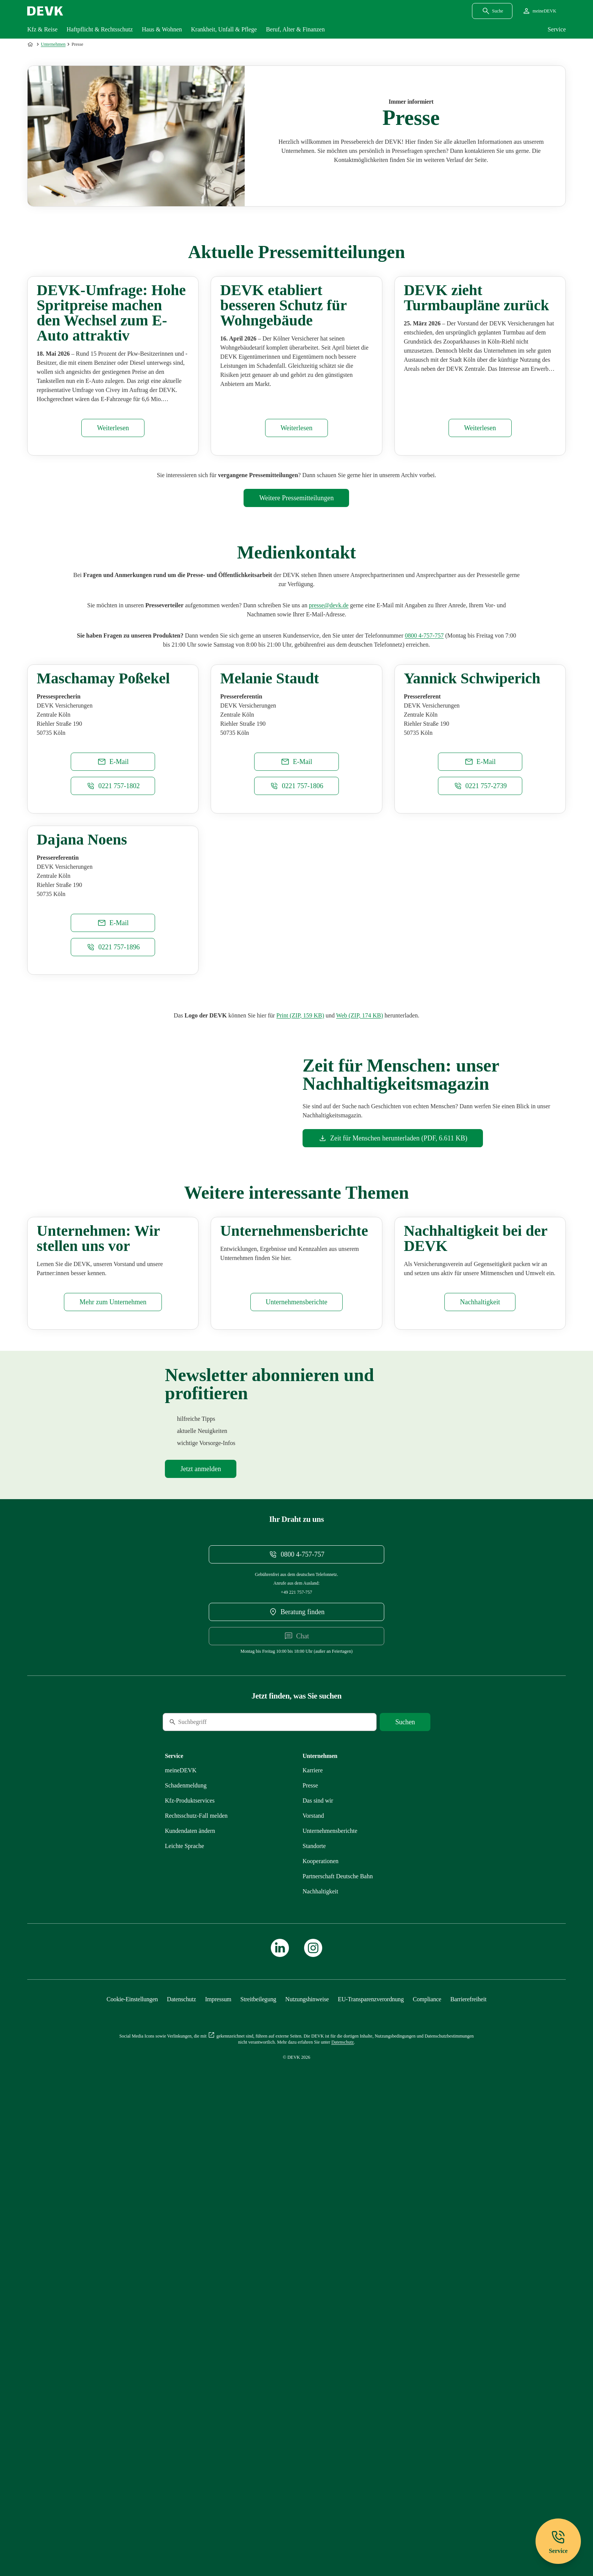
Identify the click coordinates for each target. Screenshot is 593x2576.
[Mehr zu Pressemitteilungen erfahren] (296, 593)
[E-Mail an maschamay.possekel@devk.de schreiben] (113, 952)
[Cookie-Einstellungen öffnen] (132, 2454)
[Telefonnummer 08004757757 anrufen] (424, 731)
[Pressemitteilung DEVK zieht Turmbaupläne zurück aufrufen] (480, 523)
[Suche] (214, 2177)
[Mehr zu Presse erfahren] (310, 2240)
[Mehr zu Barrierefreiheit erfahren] (468, 2454)
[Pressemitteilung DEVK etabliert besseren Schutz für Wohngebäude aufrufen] (296, 523)
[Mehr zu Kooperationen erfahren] (320, 2316)
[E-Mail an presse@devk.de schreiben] (329, 700)
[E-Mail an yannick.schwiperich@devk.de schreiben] (480, 952)
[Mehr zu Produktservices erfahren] (190, 2255)
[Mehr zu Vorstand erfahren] (313, 2271)
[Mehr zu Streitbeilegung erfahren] (258, 2454)
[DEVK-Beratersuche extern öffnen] (296, 2067)
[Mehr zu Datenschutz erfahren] (181, 2454)
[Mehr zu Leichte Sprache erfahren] (184, 2301)
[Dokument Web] (359, 1301)
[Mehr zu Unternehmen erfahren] (113, 1757)
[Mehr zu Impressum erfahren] (218, 2454)
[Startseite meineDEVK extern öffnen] (539, 11)
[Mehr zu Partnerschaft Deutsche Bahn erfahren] (338, 2331)
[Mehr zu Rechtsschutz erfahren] (196, 2271)
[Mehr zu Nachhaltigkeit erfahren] (479, 1757)
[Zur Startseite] (31, 44)
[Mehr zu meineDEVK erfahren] (181, 2225)
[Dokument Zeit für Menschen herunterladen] (393, 1424)
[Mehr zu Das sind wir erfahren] (318, 2255)
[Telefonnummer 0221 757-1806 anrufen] (296, 977)
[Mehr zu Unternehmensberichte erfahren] (296, 1757)
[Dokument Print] (300, 1301)
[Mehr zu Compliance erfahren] (427, 2454)
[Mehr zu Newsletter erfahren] (200, 1924)
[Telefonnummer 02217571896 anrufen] (113, 1233)
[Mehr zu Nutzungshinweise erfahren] (307, 2454)
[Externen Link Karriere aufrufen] (313, 2225)
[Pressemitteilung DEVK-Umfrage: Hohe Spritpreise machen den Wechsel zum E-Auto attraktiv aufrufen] (112, 523)
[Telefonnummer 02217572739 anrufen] (480, 977)
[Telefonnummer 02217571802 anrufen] (113, 977)
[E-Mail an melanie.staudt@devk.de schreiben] (296, 952)
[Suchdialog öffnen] (492, 11)
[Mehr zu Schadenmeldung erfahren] (185, 2240)
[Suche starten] (405, 2177)
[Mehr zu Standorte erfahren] (314, 2301)
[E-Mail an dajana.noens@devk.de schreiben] (113, 1209)
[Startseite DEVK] (45, 11)
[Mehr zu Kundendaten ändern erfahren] (190, 2286)
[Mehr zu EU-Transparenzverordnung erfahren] (371, 2454)
